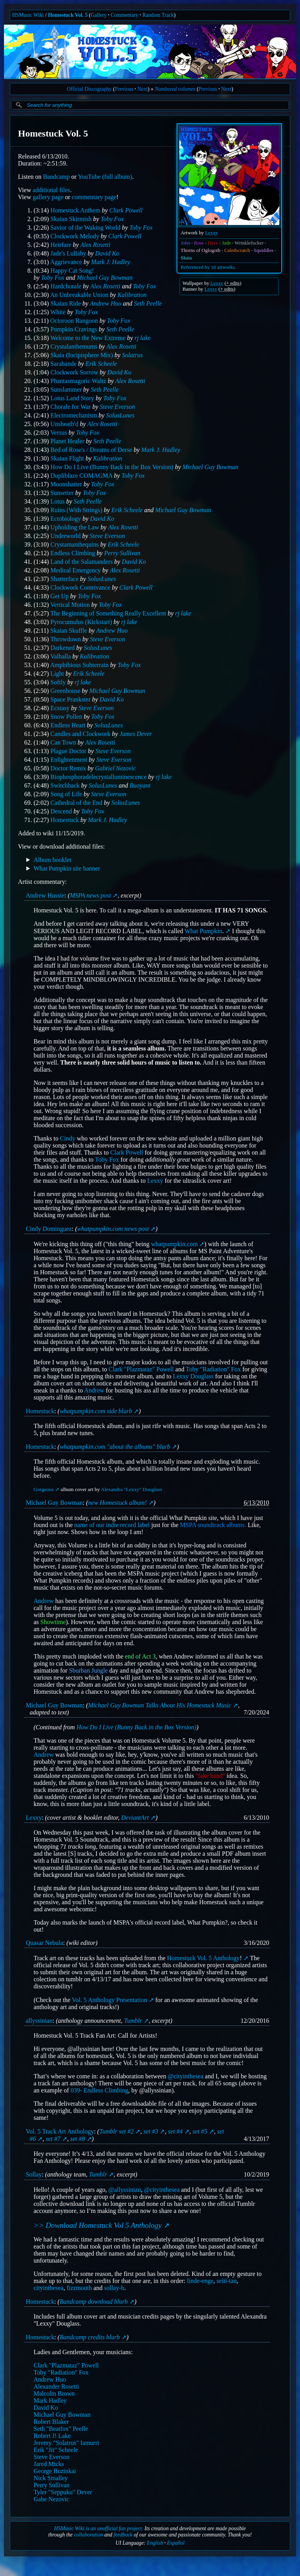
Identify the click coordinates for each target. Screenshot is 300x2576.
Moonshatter (66, 484)
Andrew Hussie (45, 895)
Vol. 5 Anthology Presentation (109, 2000)
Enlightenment (68, 759)
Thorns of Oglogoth (201, 250)
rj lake (142, 338)
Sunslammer (66, 389)
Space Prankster (70, 699)
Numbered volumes (175, 89)
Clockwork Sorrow (74, 372)
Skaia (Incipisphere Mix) (81, 355)
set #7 (53, 2138)
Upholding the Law (74, 527)
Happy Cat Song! (72, 270)
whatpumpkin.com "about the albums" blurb (115, 1446)
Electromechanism (73, 415)
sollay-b (114, 2288)
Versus (58, 432)
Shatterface (64, 579)
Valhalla (60, 656)
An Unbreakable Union (79, 294)
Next (143, 89)
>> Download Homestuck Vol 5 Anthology (98, 2225)
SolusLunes (120, 415)
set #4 (175, 2131)
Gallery (99, 15)
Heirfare (60, 244)
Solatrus (132, 355)
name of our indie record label (112, 1525)
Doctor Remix (68, 768)
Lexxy (211, 233)
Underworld (65, 535)
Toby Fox (112, 219)
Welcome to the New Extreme (87, 338)
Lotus (57, 501)
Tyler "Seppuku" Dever (63, 2492)
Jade (226, 243)
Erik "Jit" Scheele (56, 2449)
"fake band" (210, 1775)
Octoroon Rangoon (74, 320)
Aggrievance (66, 262)
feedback (123, 2535)
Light (57, 673)
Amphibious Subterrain (79, 665)
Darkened (62, 647)
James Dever (136, 733)
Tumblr (133, 2020)
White (58, 312)
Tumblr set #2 (116, 2131)
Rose (199, 243)
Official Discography (89, 89)
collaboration (88, 2535)
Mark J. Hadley (110, 262)
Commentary (124, 15)
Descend (61, 811)
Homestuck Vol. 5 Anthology (204, 1958)
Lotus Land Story (72, 398)
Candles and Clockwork (80, 733)
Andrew (94, 1390)
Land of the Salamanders (81, 561)
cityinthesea (48, 2288)
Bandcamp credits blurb (90, 2337)
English (155, 2543)
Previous (124, 89)
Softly (58, 682)
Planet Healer (67, 441)
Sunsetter (62, 492)
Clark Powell (126, 210)
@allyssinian (125, 2189)
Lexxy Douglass (193, 1376)
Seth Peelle (148, 303)
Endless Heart (67, 725)
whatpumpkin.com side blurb (96, 1411)
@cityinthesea (185, 2076)
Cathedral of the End (76, 802)
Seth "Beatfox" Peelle (61, 2428)
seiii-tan (226, 2280)
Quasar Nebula (44, 1942)
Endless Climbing (72, 553)
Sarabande (63, 363)
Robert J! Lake (52, 2435)
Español (176, 2543)
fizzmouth (79, 2288)
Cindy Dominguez (49, 1228)
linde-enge (200, 2280)
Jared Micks (49, 2464)
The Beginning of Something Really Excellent (108, 613)
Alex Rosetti (95, 244)
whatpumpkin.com (174, 1244)
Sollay (34, 2174)
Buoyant (140, 785)
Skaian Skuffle (68, 630)
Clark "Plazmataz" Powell (141, 1369)
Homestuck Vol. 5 (68, 15)
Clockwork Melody (74, 236)
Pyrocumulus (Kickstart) (81, 622)
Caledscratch (237, 250)
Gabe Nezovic (51, 2499)
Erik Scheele (101, 363)
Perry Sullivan (122, 553)
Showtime (53, 1622)
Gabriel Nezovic (115, 768)
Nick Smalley (51, 2478)
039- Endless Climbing (100, 2090)
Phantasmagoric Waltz (78, 381)
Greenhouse (65, 690)
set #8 (77, 2138)
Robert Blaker (51, 2421)
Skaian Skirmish (70, 219)
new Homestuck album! (117, 1502)
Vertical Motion (70, 604)
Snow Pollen (66, 716)
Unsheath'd (64, 424)
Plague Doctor (68, 751)
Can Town (63, 742)
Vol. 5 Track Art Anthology (60, 2131)
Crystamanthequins (74, 544)
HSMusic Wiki (28, 15)
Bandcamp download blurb (94, 2301)
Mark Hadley (50, 2400)
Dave (213, 243)
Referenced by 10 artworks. (208, 267)
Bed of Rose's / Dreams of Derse (91, 449)
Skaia (186, 258)
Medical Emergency (75, 570)
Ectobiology (65, 518)
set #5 (200, 2131)
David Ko (107, 253)
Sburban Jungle (88, 1670)
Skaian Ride (65, 303)
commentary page (94, 197)
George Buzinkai (55, 2471)
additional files (51, 190)
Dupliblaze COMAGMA (81, 475)
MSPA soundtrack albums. (213, 1525)
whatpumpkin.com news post (113, 1228)
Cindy (67, 1138)
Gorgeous (44, 1489)
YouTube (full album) (105, 176)
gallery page (48, 197)
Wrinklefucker (249, 243)
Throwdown (65, 639)
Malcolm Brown (54, 2393)
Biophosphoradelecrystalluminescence (98, 777)
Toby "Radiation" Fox (213, 1369)
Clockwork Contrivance (80, 587)
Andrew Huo (105, 303)
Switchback (65, 785)
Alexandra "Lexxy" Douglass (131, 1489)
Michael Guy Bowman (105, 277)
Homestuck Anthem (75, 210)
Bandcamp (56, 176)
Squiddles (263, 250)
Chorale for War (70, 406)
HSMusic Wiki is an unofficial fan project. (98, 2528)
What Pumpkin (204, 931)
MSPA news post (90, 895)
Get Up (59, 596)
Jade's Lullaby (68, 253)
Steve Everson (117, 406)
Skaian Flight (67, 458)
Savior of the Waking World (85, 227)
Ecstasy (60, 708)
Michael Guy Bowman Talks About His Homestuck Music (160, 1705)
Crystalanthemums (73, 346)
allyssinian (39, 2020)
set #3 (150, 2131)
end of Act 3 (140, 1656)
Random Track (157, 15)
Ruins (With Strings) (76, 510)
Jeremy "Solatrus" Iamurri (66, 2442)
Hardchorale (65, 286)
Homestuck (64, 820)
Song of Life (66, 794)
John (185, 243)
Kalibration (132, 294)
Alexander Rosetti (56, 2386)
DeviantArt (135, 1817)
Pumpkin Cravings (73, 329)
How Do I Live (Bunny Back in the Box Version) (111, 467)
